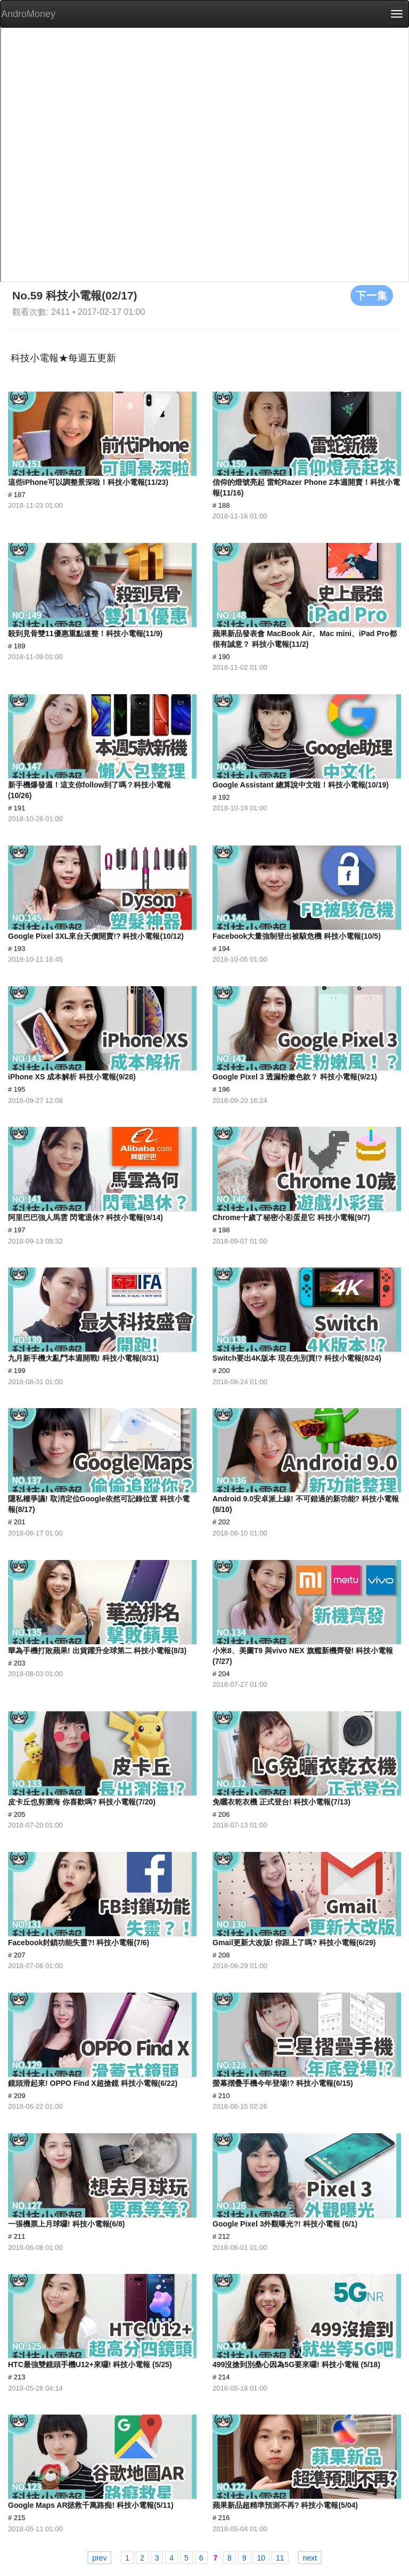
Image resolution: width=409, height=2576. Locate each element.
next (309, 2558)
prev (99, 2558)
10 (261, 2558)
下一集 (372, 295)
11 (280, 2558)
